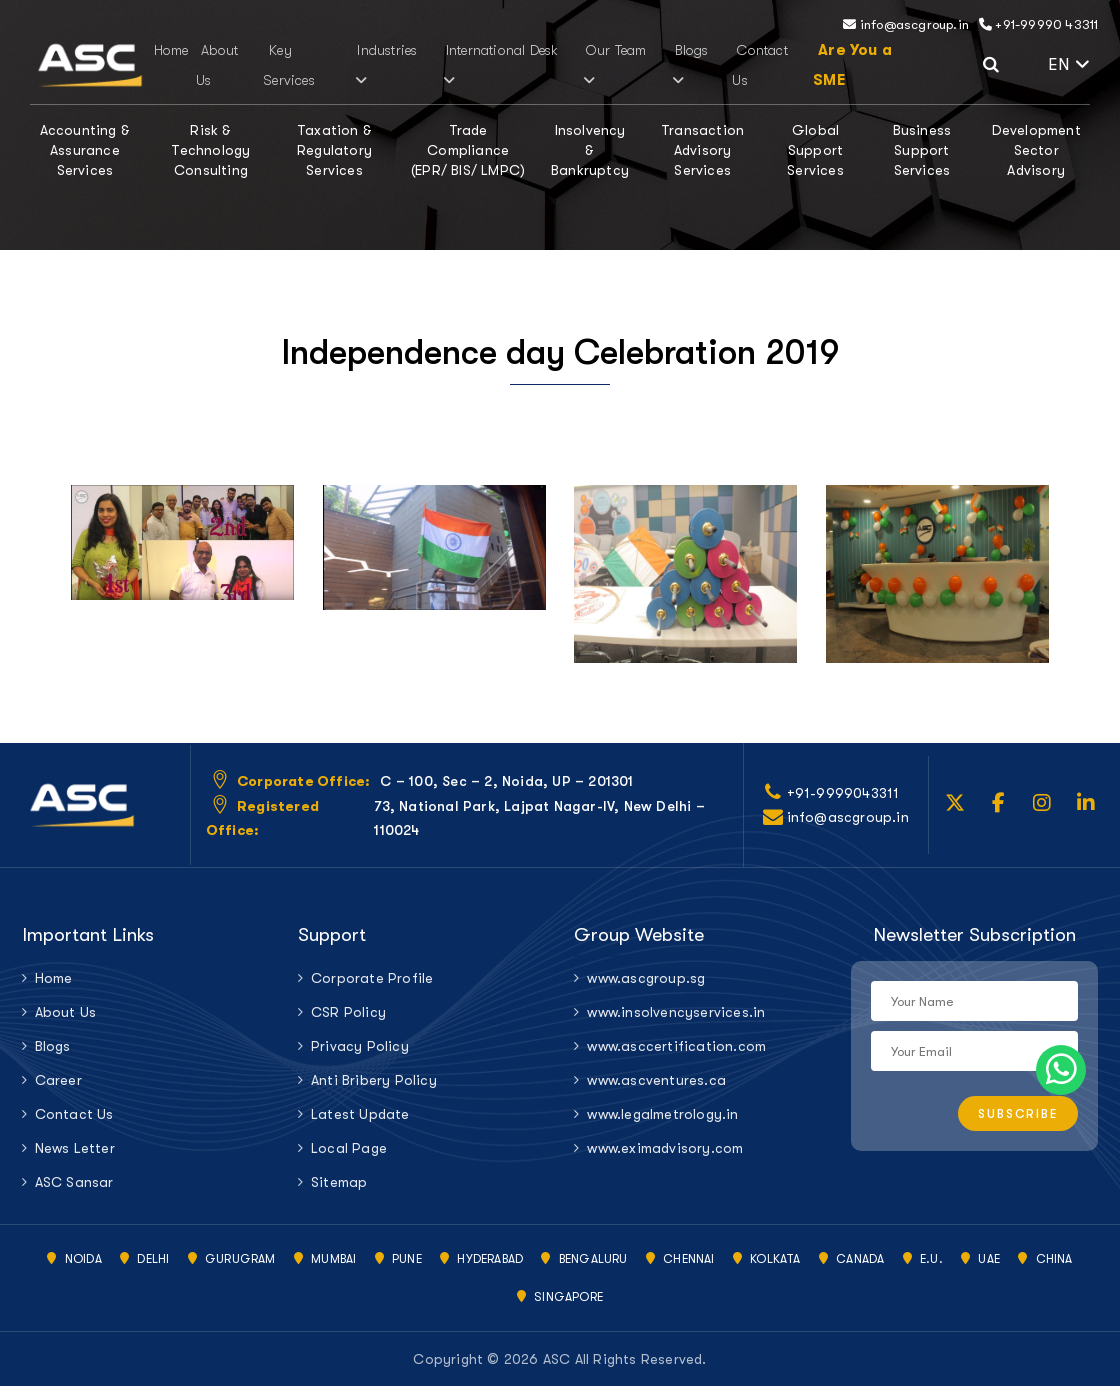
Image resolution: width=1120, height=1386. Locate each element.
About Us (66, 1012)
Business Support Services (922, 150)
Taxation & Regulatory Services (334, 150)
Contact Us (74, 1114)
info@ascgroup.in (906, 24)
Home (171, 50)
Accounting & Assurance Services (85, 150)
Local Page (349, 1148)
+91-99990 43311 (1038, 24)
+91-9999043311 (843, 793)
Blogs (689, 64)
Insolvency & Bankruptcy (590, 150)
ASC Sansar (74, 1182)
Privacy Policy (360, 1046)
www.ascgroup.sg (646, 978)
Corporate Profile (372, 978)
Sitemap (339, 1182)
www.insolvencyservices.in (676, 1012)
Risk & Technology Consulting (210, 150)
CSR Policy (348, 1012)
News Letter (75, 1148)
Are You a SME (852, 65)
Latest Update (360, 1114)
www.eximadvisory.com (665, 1148)
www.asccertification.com (676, 1046)
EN (1069, 64)
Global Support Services (815, 150)
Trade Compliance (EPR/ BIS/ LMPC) (468, 150)
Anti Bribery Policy (374, 1080)
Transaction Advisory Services (702, 150)
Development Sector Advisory (1036, 150)
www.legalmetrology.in (662, 1114)
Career (58, 1080)
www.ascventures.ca (656, 1080)
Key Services (289, 65)
